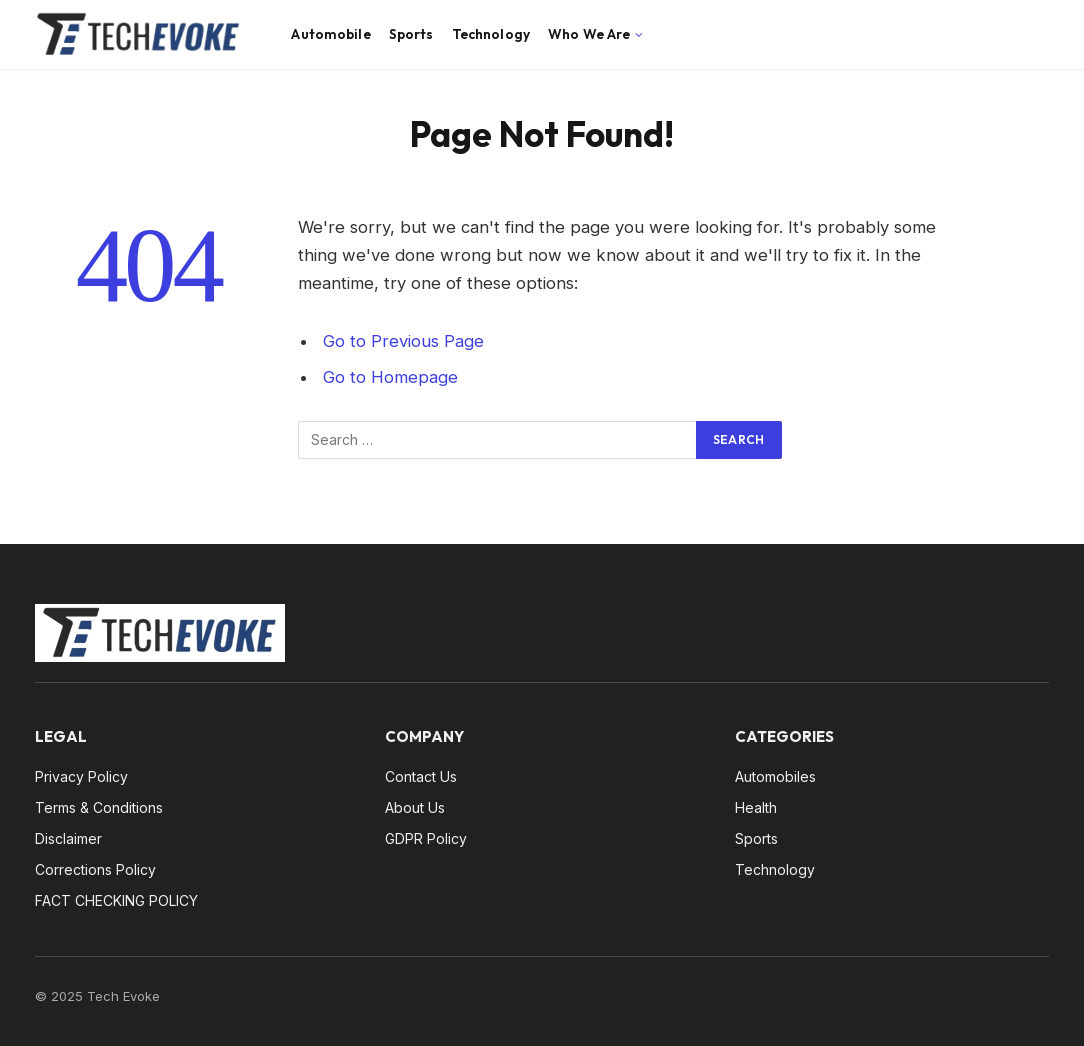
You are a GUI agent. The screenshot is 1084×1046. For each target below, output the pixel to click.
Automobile (330, 34)
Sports (411, 34)
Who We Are (589, 34)
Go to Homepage (390, 377)
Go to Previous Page (403, 341)
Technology (491, 34)
